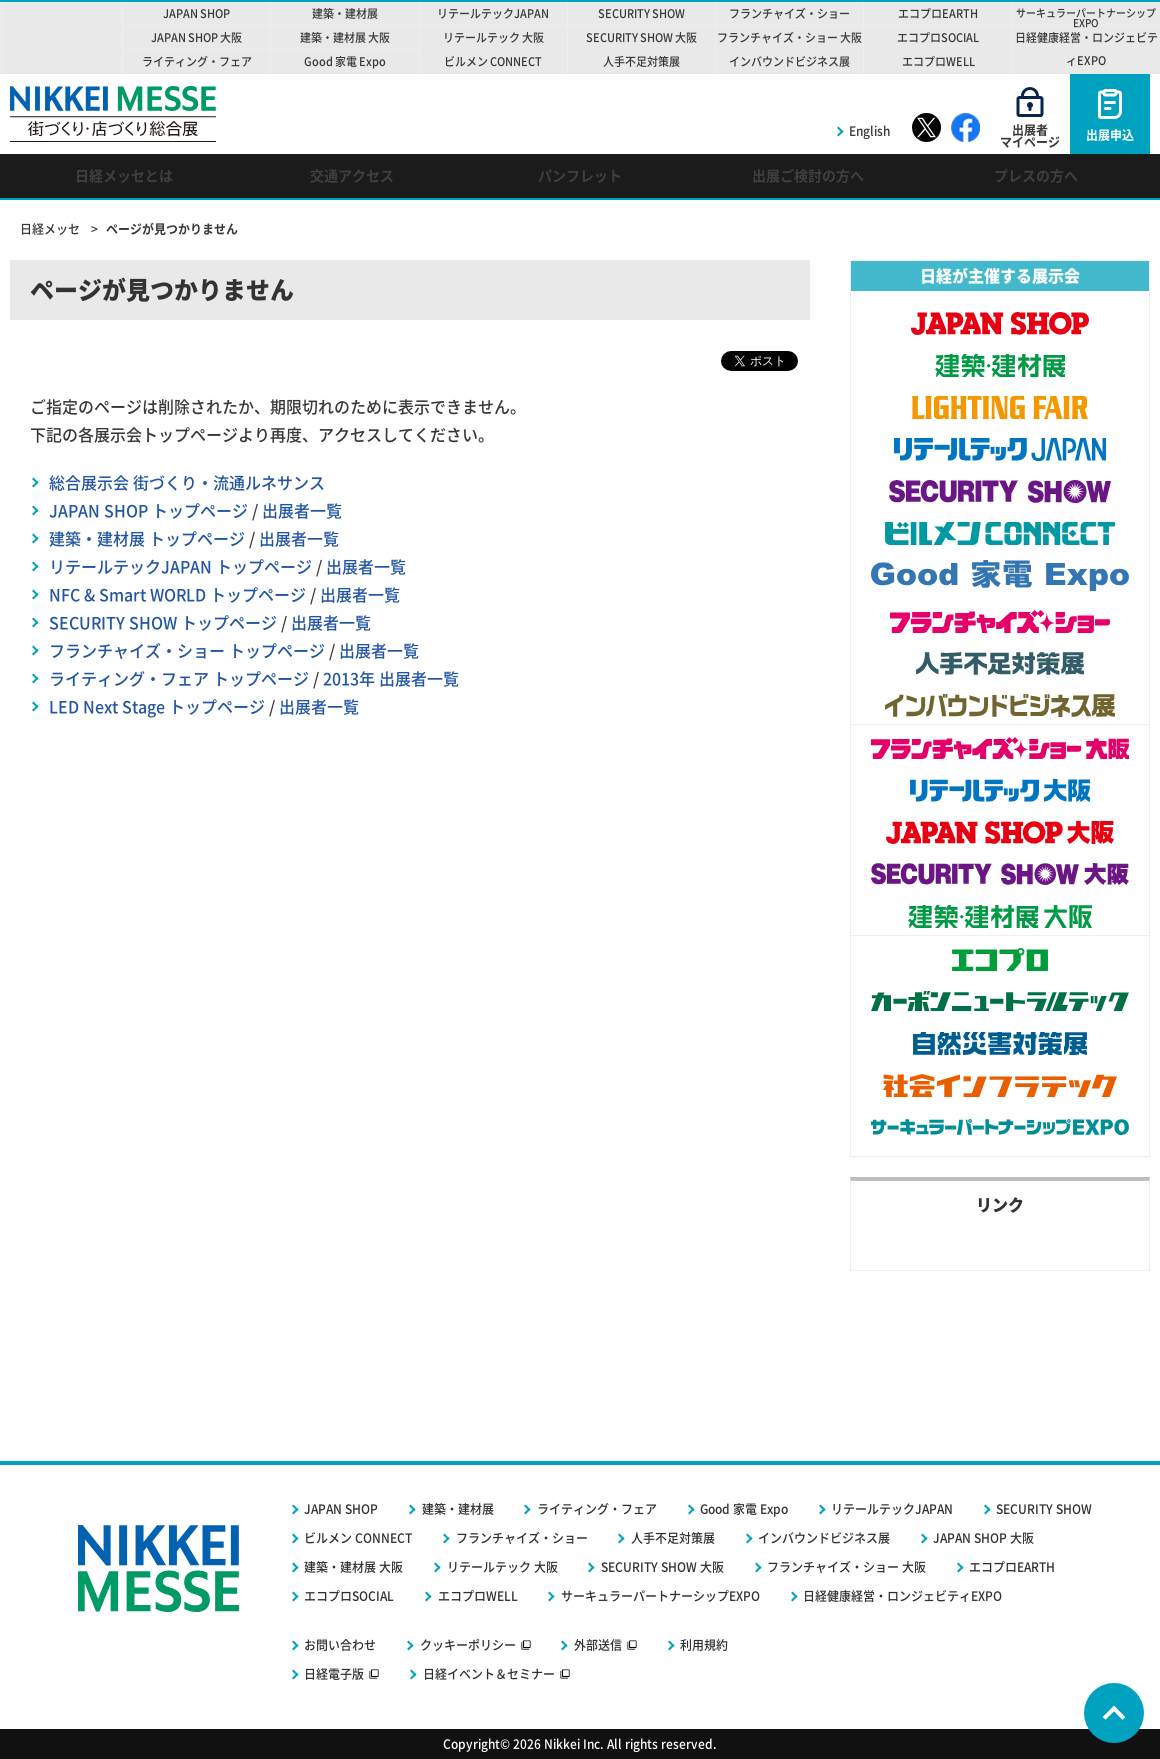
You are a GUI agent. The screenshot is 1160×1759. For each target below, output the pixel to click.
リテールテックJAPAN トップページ (180, 567)
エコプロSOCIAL (349, 1596)
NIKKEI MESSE (62, 37)
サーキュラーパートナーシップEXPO (660, 1596)
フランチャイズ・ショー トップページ (187, 651)
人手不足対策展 (673, 1538)
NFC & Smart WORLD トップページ (177, 595)
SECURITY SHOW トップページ (163, 623)
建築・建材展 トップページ (147, 539)
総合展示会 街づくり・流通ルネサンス (187, 483)
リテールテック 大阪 (502, 1567)
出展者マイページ (1030, 136)
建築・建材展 (458, 1509)
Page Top (1114, 1713)
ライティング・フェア (597, 1509)
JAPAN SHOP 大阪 (983, 1538)
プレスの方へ (1036, 176)
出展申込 (1110, 135)
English (869, 131)
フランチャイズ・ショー (522, 1538)
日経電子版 (334, 1674)
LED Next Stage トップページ (157, 707)
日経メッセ (51, 229)
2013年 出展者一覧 (391, 679)
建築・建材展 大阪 (353, 1567)
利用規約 (704, 1645)
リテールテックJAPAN (892, 1509)
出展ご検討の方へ (808, 176)
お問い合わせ (340, 1645)
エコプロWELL (478, 1596)
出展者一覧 (302, 511)
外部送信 (598, 1645)
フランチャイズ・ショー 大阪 (846, 1567)
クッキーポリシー (468, 1645)
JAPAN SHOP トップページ (148, 511)
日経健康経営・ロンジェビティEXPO (902, 1596)
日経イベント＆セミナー (489, 1674)
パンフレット (580, 176)
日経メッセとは (124, 176)
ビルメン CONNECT (358, 1538)
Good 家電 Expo (744, 1509)
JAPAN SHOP (341, 1509)
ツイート (766, 359)
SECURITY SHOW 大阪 (662, 1567)
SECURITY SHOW (1044, 1509)
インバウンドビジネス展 (824, 1538)
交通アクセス (352, 176)
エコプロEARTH (1012, 1567)
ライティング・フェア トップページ (179, 679)
